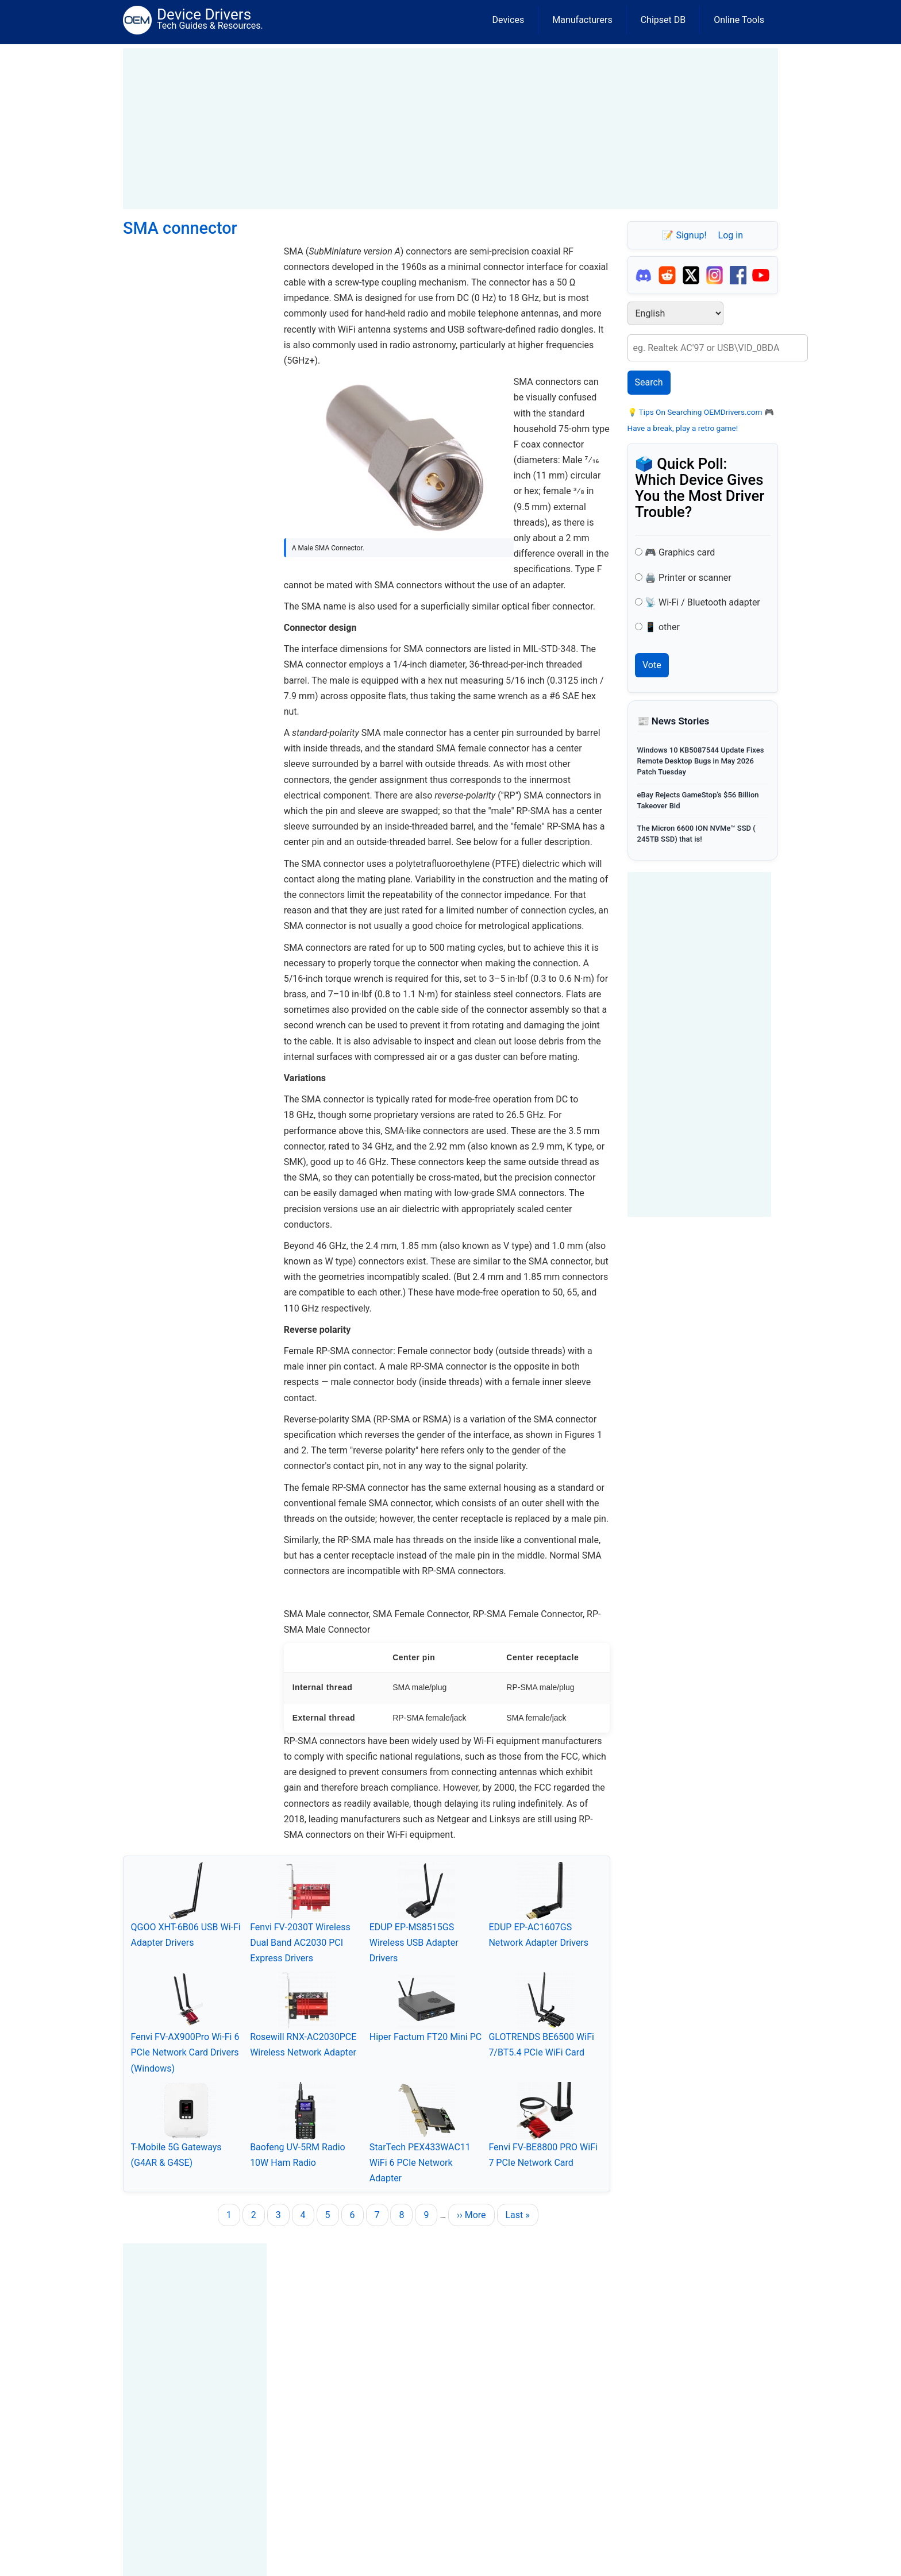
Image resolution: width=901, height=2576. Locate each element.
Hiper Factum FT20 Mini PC (425, 2036)
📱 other (662, 627)
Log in (730, 235)
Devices (508, 19)
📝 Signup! (684, 235)
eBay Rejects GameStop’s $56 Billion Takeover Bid (698, 800)
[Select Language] (675, 313)
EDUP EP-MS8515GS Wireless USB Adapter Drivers (414, 1943)
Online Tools (739, 19)
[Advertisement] (450, 128)
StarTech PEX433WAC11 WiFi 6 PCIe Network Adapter (420, 2163)
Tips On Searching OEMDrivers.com (700, 412)
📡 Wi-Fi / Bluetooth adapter (702, 602)
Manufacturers (582, 19)
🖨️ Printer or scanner (688, 577)
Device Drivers (204, 14)
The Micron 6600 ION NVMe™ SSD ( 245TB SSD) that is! (696, 833)
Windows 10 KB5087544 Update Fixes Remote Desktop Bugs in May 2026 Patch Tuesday (700, 761)
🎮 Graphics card (680, 552)
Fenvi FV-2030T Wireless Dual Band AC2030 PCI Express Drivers (300, 1943)
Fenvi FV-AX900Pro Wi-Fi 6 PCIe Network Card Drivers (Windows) (185, 2052)
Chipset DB (663, 19)
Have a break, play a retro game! (682, 428)
